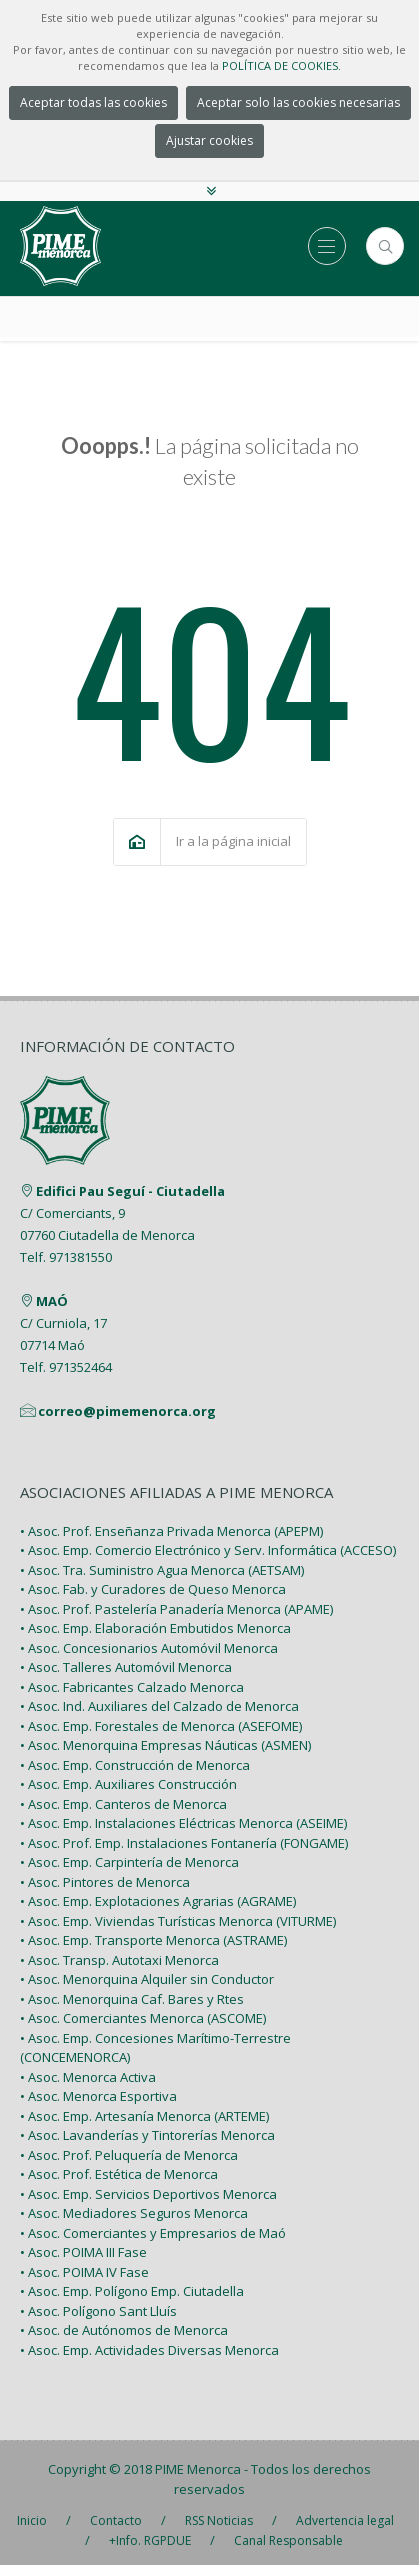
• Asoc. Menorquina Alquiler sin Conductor (147, 1979)
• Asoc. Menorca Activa (88, 2077)
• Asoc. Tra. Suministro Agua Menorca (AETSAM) (162, 1570)
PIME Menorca (198, 2469)
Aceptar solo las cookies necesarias (298, 102)
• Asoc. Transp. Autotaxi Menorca (119, 1960)
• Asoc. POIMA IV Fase (84, 2272)
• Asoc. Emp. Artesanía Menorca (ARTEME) (144, 2116)
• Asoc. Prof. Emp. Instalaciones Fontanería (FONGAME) (184, 1843)
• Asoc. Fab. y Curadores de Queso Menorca (153, 1589)
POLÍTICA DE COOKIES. (281, 65)
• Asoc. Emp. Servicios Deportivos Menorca (148, 2194)
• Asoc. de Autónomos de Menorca (124, 2330)
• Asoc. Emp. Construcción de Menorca (135, 1765)
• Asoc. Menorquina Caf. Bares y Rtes (132, 1999)
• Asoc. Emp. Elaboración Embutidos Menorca (155, 1628)
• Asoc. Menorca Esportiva (98, 2096)
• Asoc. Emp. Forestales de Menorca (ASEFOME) (161, 1726)
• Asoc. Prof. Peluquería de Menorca (129, 2155)
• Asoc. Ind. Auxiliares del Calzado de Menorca (159, 1706)
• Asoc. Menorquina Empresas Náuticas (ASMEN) (165, 1745)
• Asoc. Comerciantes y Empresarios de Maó (153, 2233)
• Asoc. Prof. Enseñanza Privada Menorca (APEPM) (171, 1531)
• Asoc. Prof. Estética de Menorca (119, 2174)
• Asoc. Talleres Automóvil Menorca (126, 1667)
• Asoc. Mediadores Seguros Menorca (134, 2213)
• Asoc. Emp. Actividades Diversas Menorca (149, 2350)
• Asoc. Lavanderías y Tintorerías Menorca (147, 2135)
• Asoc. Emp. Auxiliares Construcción (128, 1784)
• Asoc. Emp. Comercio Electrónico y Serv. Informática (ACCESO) (208, 1550)
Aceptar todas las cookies (93, 102)
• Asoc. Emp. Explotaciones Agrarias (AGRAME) (158, 1901)
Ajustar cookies (209, 140)
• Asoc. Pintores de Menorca (105, 1882)
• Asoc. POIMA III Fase (83, 2252)
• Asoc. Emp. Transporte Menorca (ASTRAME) (153, 1940)
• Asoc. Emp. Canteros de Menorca (123, 1804)
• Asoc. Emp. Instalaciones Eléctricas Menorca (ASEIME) (183, 1823)
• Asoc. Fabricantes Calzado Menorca (132, 1687)
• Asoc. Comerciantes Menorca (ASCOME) (143, 2018)
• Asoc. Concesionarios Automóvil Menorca (149, 1648)
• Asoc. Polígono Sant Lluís (98, 2311)
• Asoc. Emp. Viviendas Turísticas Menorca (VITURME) (178, 1921)
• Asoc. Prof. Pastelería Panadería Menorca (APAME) (176, 1609)
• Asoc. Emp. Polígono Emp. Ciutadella (132, 2291)
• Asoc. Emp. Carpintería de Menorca (129, 1862)
